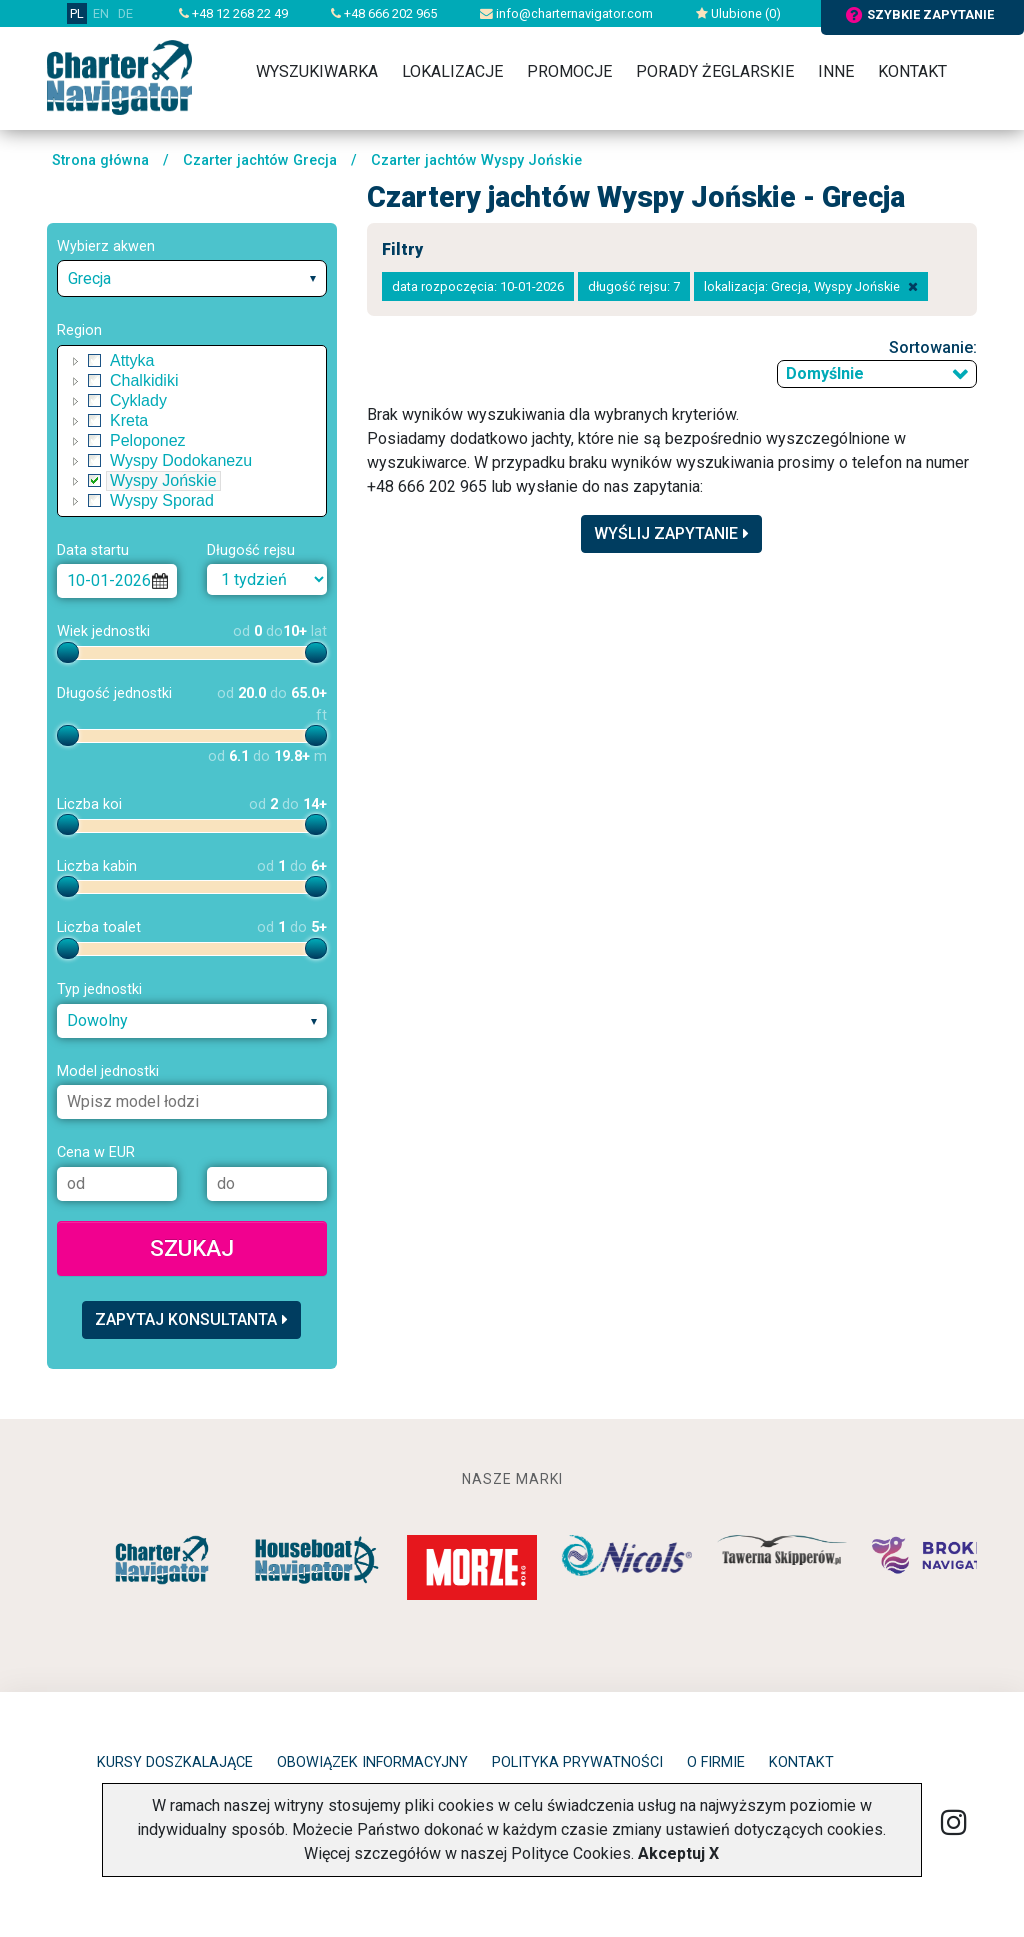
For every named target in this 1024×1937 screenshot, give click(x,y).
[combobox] (192, 278)
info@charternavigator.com (566, 13)
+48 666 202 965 (384, 13)
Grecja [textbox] (89, 278)
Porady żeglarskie (715, 71)
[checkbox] (95, 361)
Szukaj (192, 1248)
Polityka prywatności (577, 1762)
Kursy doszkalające (175, 1762)
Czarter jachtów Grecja (260, 160)
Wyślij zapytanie (671, 533)
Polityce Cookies (571, 1853)
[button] (76, 361)
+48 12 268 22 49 (233, 13)
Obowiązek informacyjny (372, 1762)
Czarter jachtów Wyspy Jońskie (476, 160)
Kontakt (912, 71)
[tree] (192, 431)
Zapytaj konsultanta (191, 1319)
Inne (836, 71)
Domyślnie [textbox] (825, 373)
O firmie (716, 1762)
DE (125, 13)
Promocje (569, 71)
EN (101, 13)
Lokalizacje (452, 71)
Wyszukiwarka (317, 71)
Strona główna (100, 160)
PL (77, 13)
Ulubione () (738, 13)
